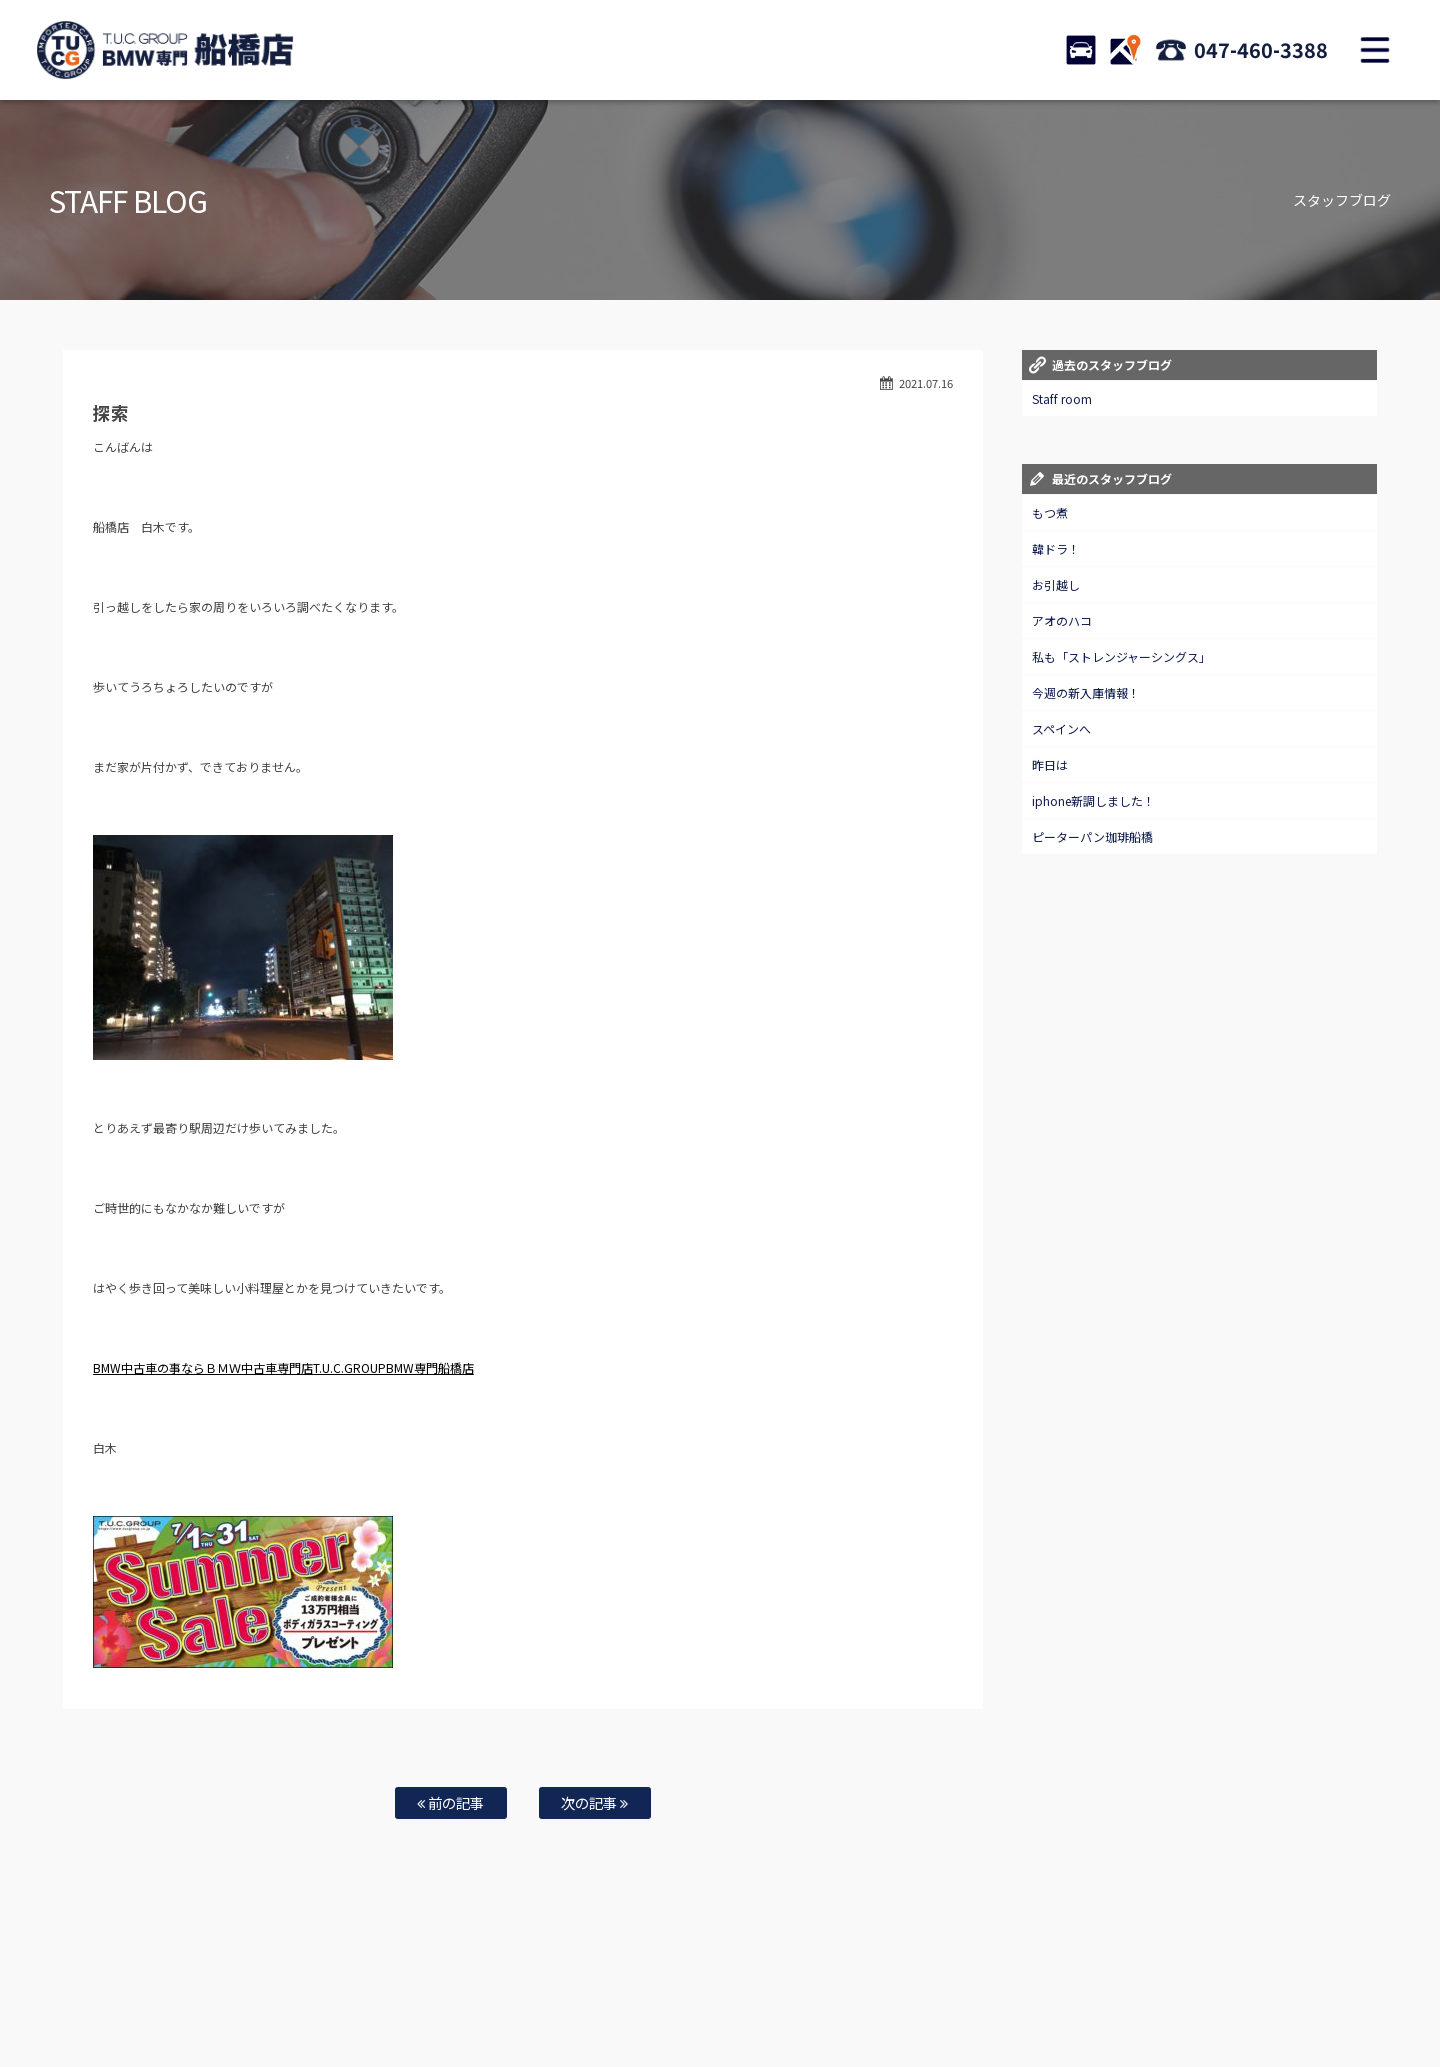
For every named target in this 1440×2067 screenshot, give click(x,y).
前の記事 (450, 1802)
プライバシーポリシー (1138, 1988)
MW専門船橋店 (434, 1367)
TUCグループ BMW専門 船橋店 (165, 50)
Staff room (1062, 398)
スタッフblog (1241, 1988)
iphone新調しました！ (1093, 800)
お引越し (1056, 584)
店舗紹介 (889, 1988)
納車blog (661, 2008)
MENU (1375, 50)
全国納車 (461, 1988)
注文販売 (398, 1988)
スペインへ (1061, 728)
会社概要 (1045, 1988)
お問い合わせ (733, 1988)
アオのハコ (1062, 620)
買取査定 (524, 1988)
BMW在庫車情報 (258, 1988)
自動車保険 (592, 1988)
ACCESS (1125, 50)
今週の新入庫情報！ (1086, 692)
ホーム (184, 1988)
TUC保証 (336, 1988)
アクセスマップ (967, 1988)
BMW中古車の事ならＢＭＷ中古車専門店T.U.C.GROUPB (243, 1367)
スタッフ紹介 (816, 1988)
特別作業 (660, 1988)
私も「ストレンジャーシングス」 (1121, 656)
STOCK (1081, 50)
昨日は (1050, 764)
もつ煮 (1050, 512)
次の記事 (594, 1802)
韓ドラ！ (1056, 548)
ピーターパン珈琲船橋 (1092, 836)
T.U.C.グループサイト (751, 2008)
